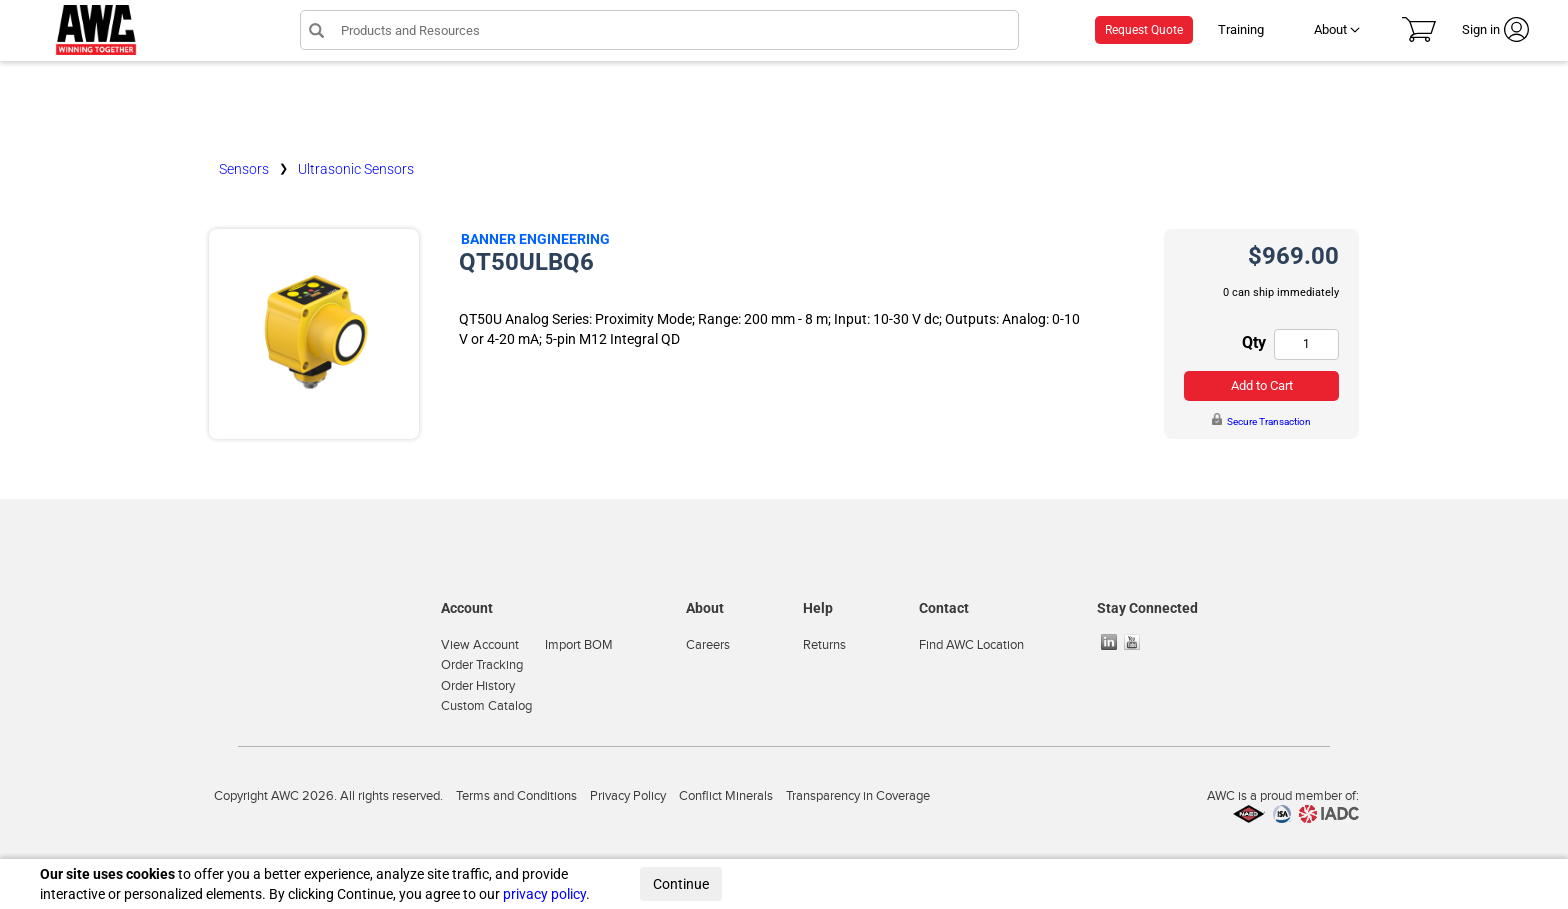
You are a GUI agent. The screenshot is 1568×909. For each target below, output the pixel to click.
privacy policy (544, 894)
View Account (480, 645)
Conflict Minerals (726, 796)
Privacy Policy (628, 796)
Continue (681, 884)
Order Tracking (482, 665)
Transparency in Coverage (858, 796)
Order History (478, 686)
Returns (824, 645)
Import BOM (579, 645)
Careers (708, 645)
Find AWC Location (971, 645)
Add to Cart (1262, 385)
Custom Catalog (486, 706)
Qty (1254, 342)
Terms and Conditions (516, 796)
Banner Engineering (535, 239)
